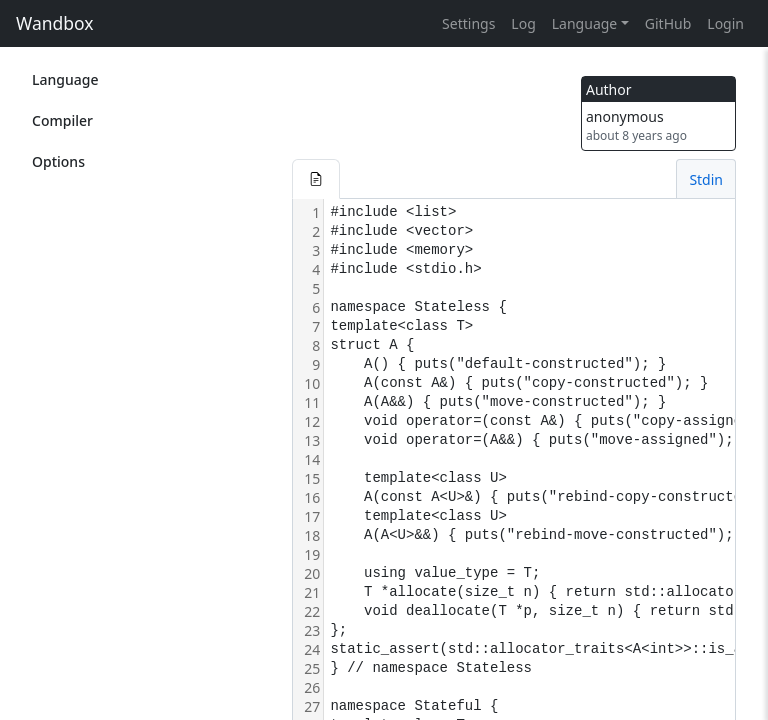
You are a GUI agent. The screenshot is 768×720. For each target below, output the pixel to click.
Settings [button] (468, 23)
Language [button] (584, 23)
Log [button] (523, 23)
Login (725, 23)
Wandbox (55, 23)
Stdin (706, 179)
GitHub (668, 23)
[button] (316, 179)
